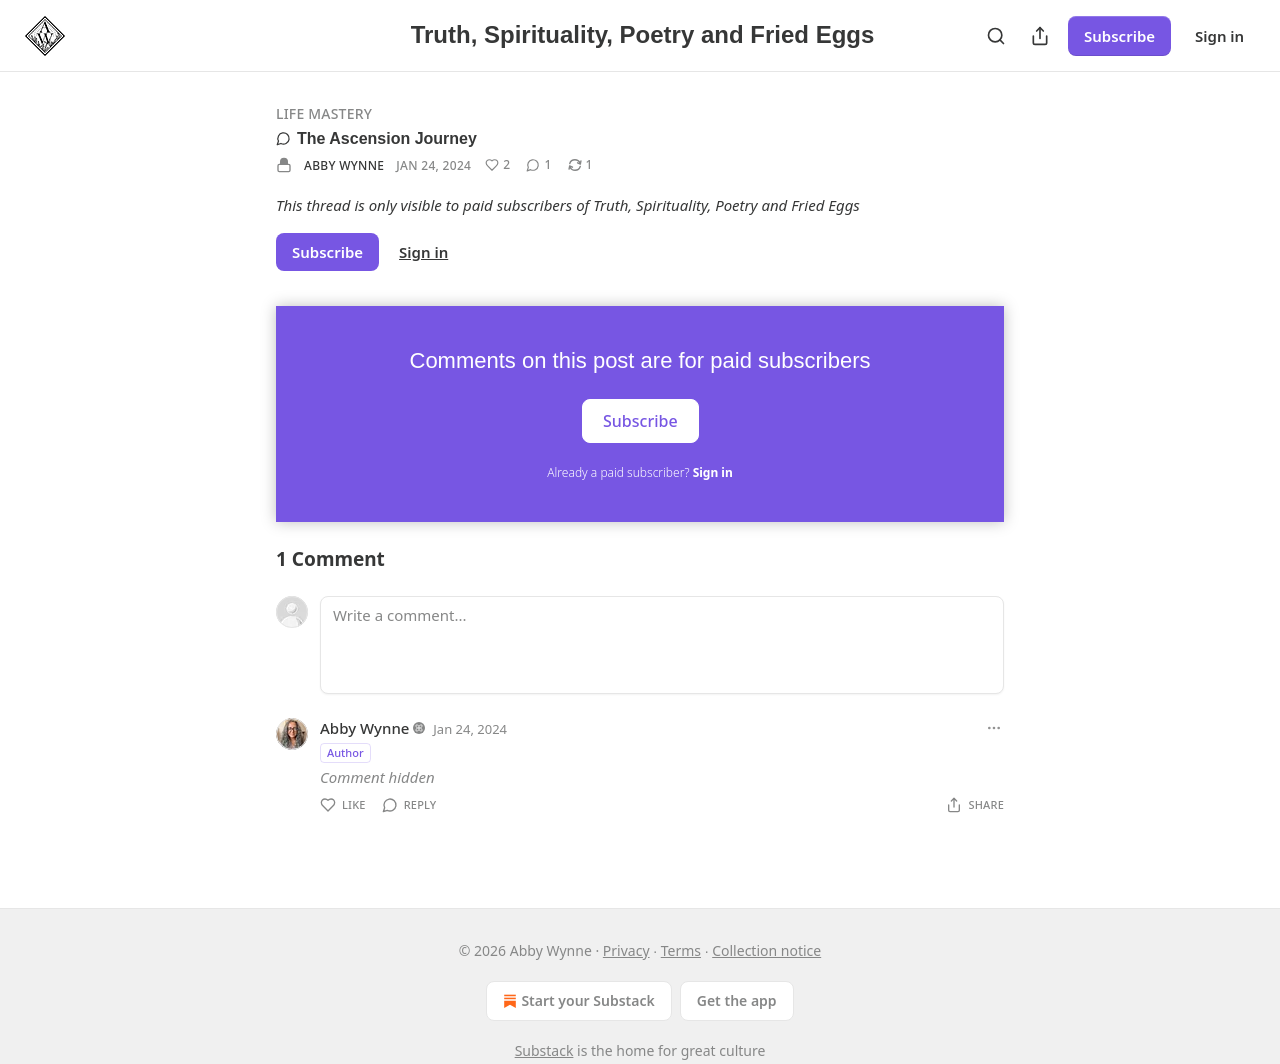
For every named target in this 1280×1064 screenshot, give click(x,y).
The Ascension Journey (376, 138)
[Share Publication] (1040, 36)
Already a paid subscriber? (639, 472)
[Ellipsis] (994, 728)
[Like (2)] (497, 165)
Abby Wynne (344, 165)
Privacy (626, 950)
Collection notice (766, 950)
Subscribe (1119, 36)
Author (345, 752)
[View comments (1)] (538, 165)
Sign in (1219, 36)
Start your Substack (576, 1001)
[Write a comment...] (662, 645)
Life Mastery (324, 113)
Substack (544, 1050)
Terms (681, 950)
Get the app (737, 1000)
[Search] (996, 36)
